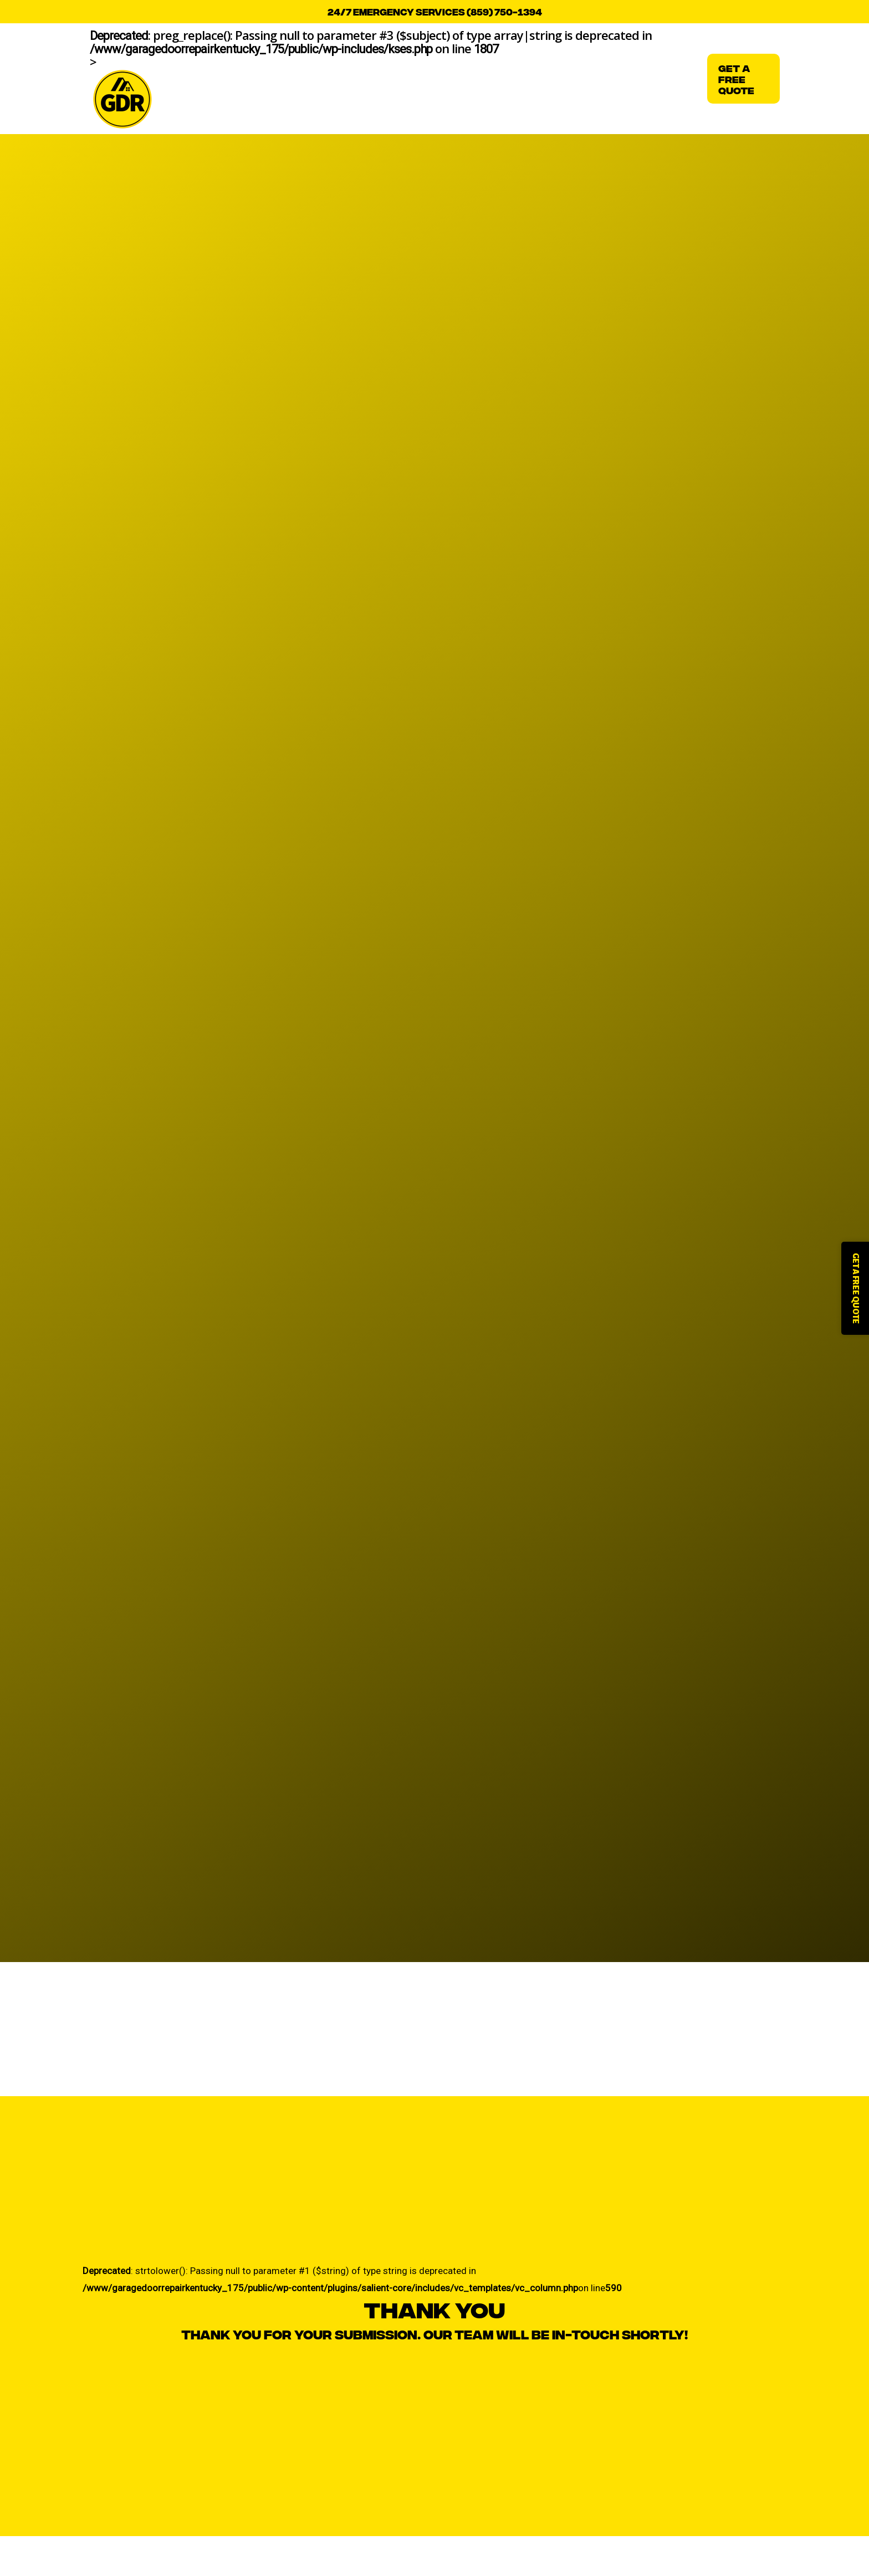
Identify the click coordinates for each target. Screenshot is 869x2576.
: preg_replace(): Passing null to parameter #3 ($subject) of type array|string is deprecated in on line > (371, 79)
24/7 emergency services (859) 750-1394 (435, 11)
